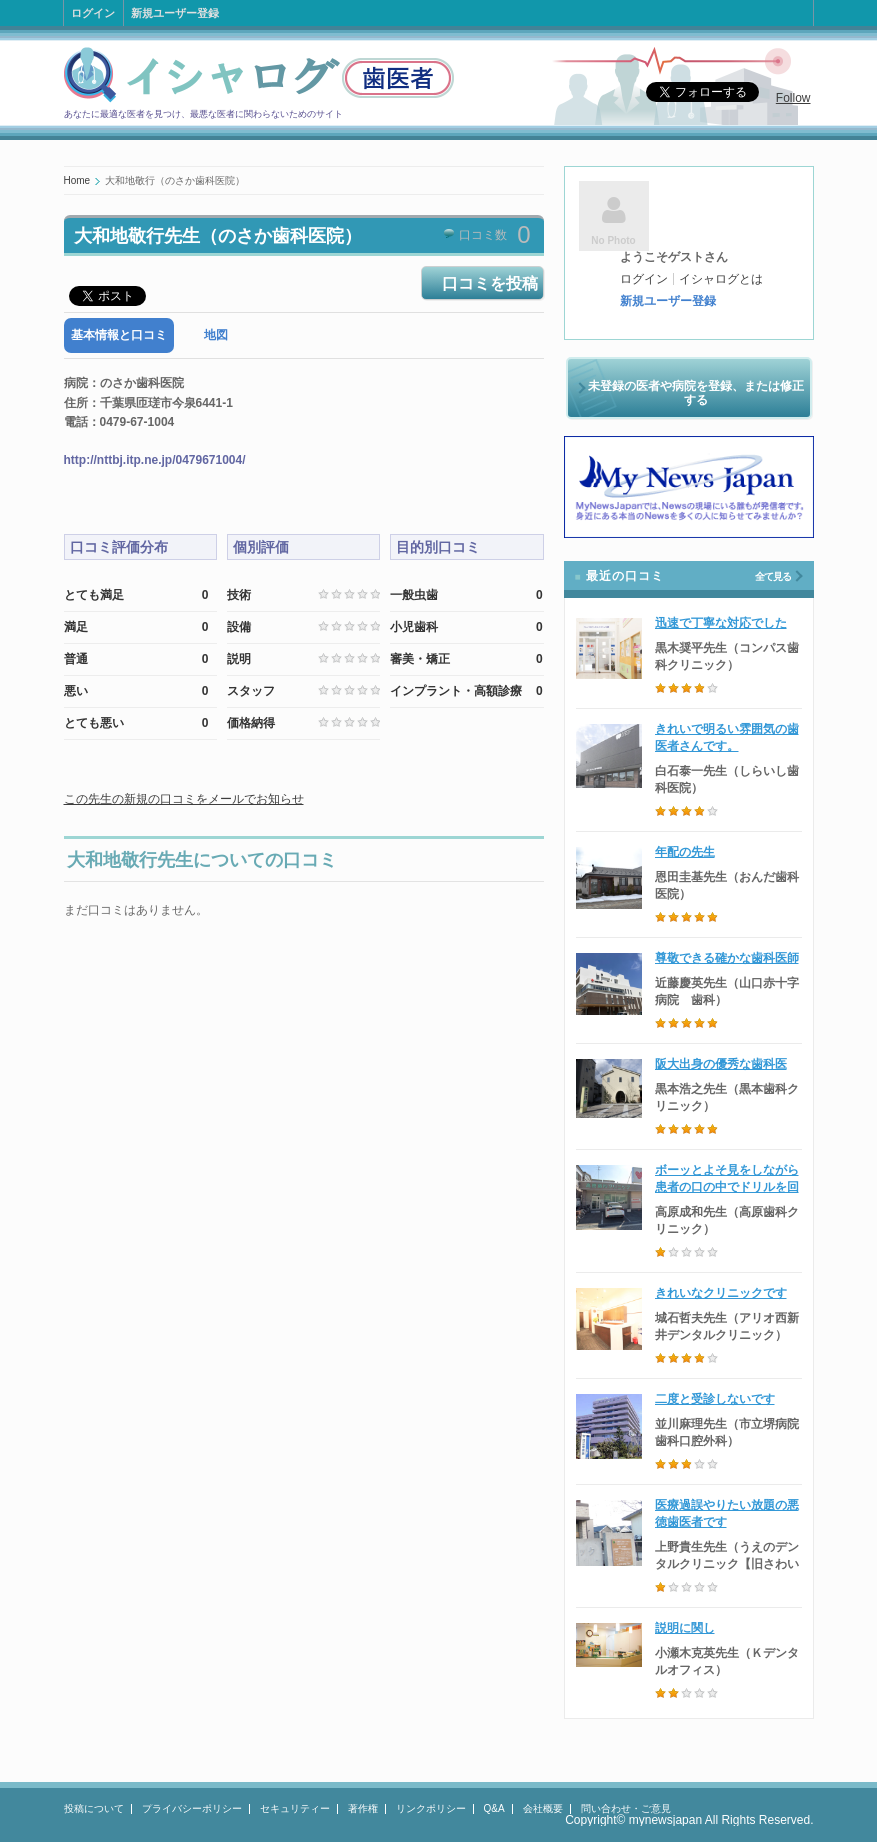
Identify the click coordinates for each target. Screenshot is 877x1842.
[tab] (119, 335)
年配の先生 (685, 852)
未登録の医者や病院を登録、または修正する (696, 393)
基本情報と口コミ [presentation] (119, 335)
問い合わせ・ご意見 (626, 1808)
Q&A (494, 1808)
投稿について (94, 1808)
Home (77, 180)
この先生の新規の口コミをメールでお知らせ (184, 799)
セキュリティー (295, 1808)
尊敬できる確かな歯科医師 (727, 958)
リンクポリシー (431, 1808)
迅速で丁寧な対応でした (721, 623)
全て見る (773, 576)
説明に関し (685, 1628)
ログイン (93, 13)
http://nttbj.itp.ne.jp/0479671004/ (155, 460)
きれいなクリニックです (721, 1293)
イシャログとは (721, 279)
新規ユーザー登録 (175, 13)
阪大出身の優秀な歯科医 (721, 1064)
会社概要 (543, 1808)
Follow (793, 98)
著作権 (363, 1808)
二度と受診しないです (715, 1399)
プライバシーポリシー (192, 1808)
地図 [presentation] (216, 335)
